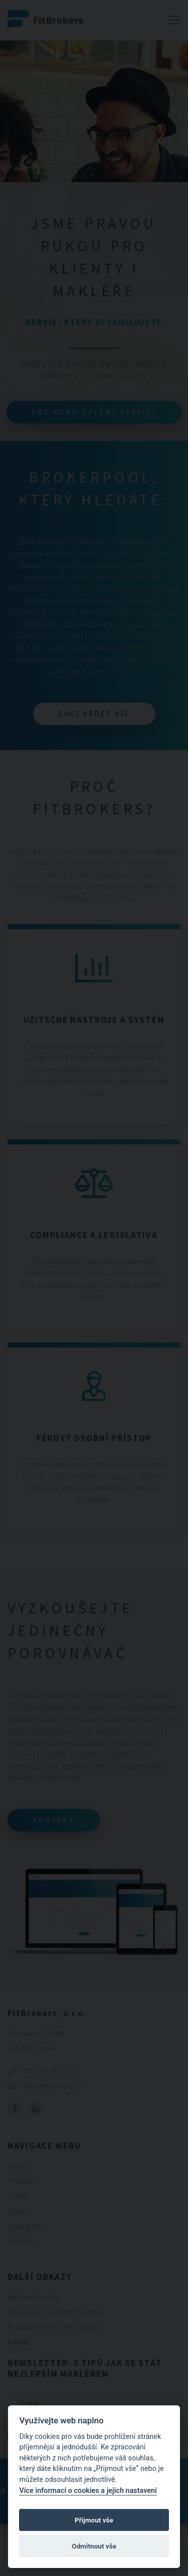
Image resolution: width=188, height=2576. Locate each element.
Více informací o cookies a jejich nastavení (88, 2490)
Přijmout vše (94, 2520)
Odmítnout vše (94, 2546)
